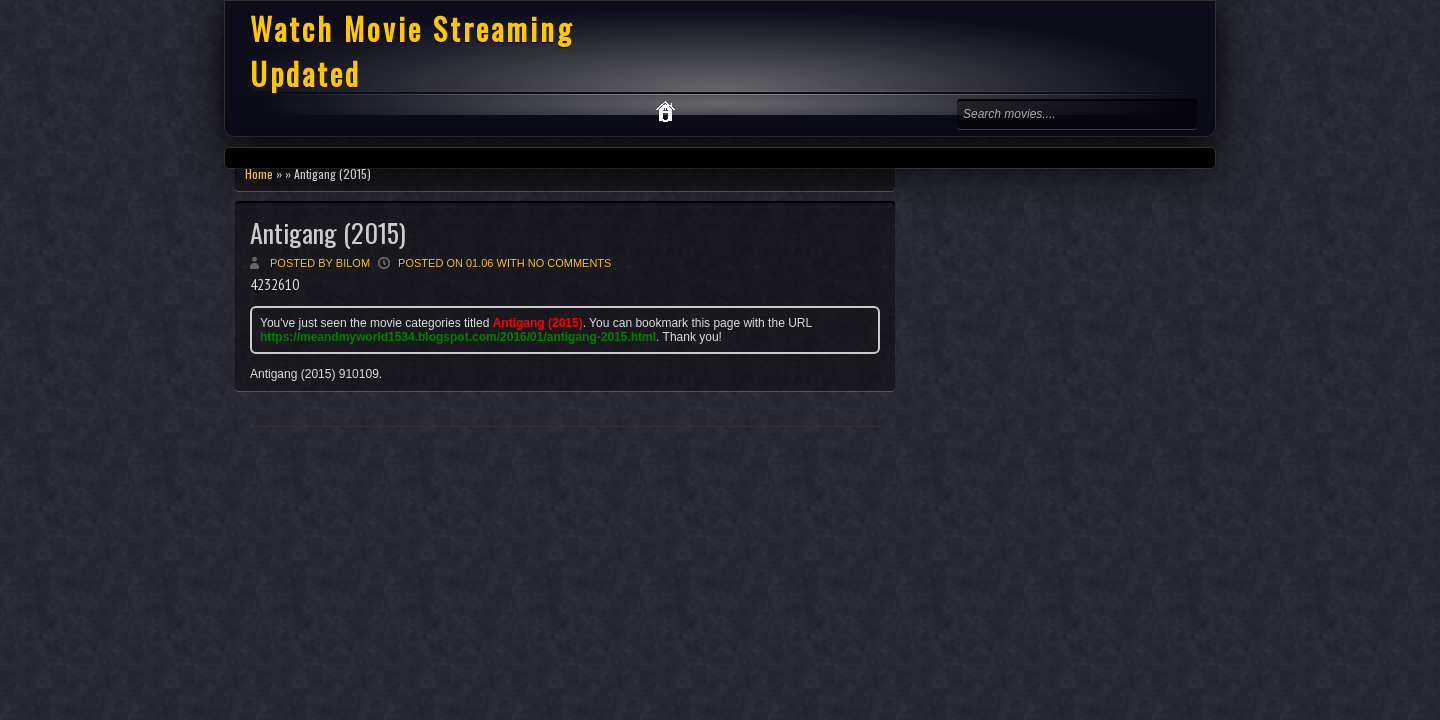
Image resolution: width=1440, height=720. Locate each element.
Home (259, 173)
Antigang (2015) (328, 232)
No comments (570, 263)
